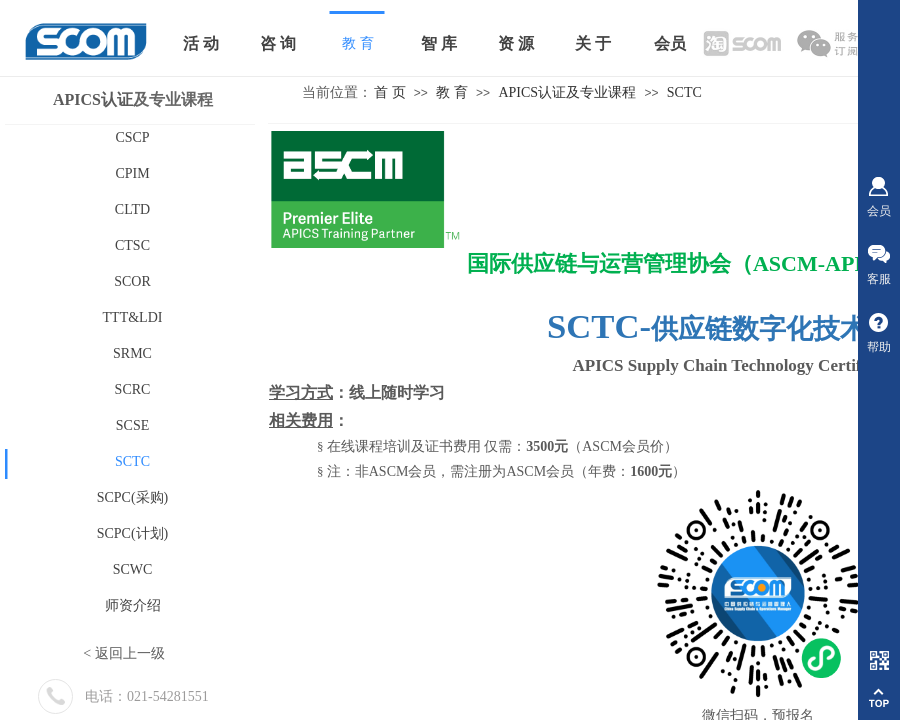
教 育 (452, 92)
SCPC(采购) (133, 497)
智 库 (439, 43)
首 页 (390, 92)
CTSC (132, 245)
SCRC (133, 389)
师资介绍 (133, 605)
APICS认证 (93, 99)
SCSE (132, 425)
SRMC (132, 353)
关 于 (593, 43)
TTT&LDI (133, 317)
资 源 (516, 43)
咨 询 (278, 43)
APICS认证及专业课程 (567, 92)
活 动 (201, 43)
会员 (670, 43)
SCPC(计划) (133, 533)
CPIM (132, 173)
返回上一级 (130, 653)
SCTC (684, 92)
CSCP (132, 137)
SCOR (132, 281)
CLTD (132, 209)
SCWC (133, 569)
